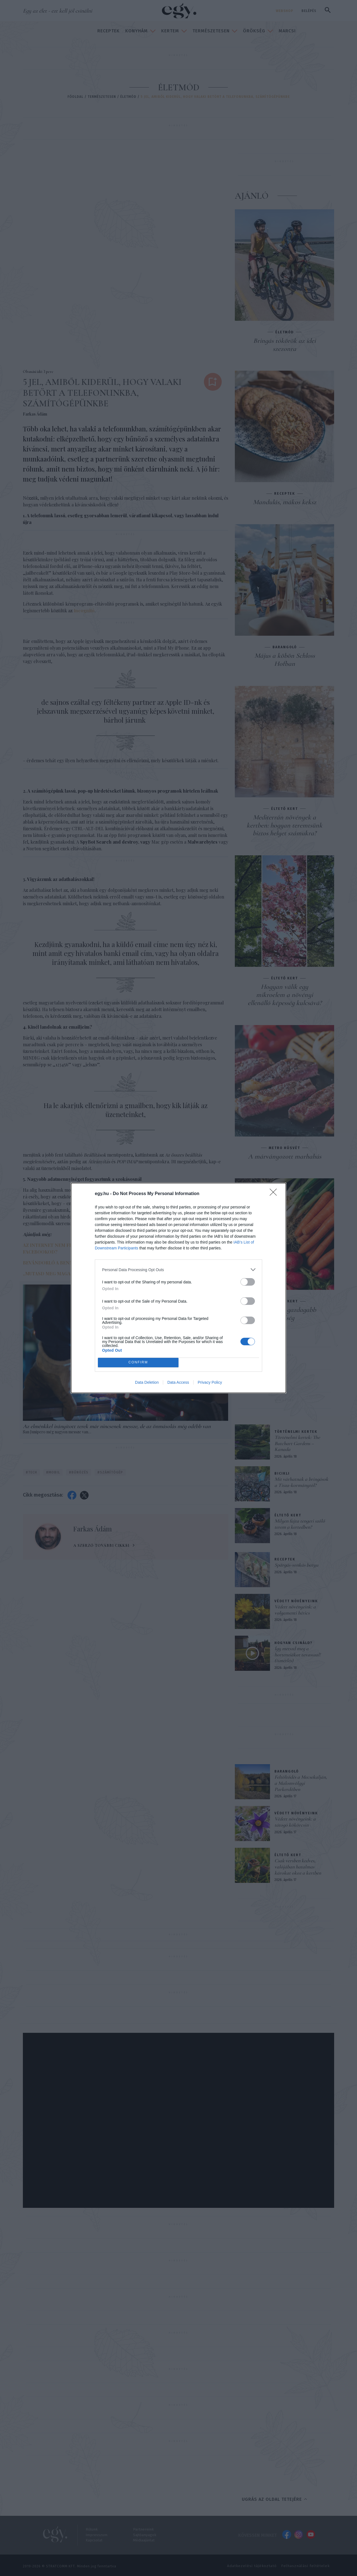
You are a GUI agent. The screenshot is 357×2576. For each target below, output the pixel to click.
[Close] (275, 1194)
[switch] (247, 1282)
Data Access (178, 1382)
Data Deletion (147, 1382)
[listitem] (178, 1270)
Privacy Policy (210, 1382)
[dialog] (178, 1288)
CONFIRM (138, 1363)
